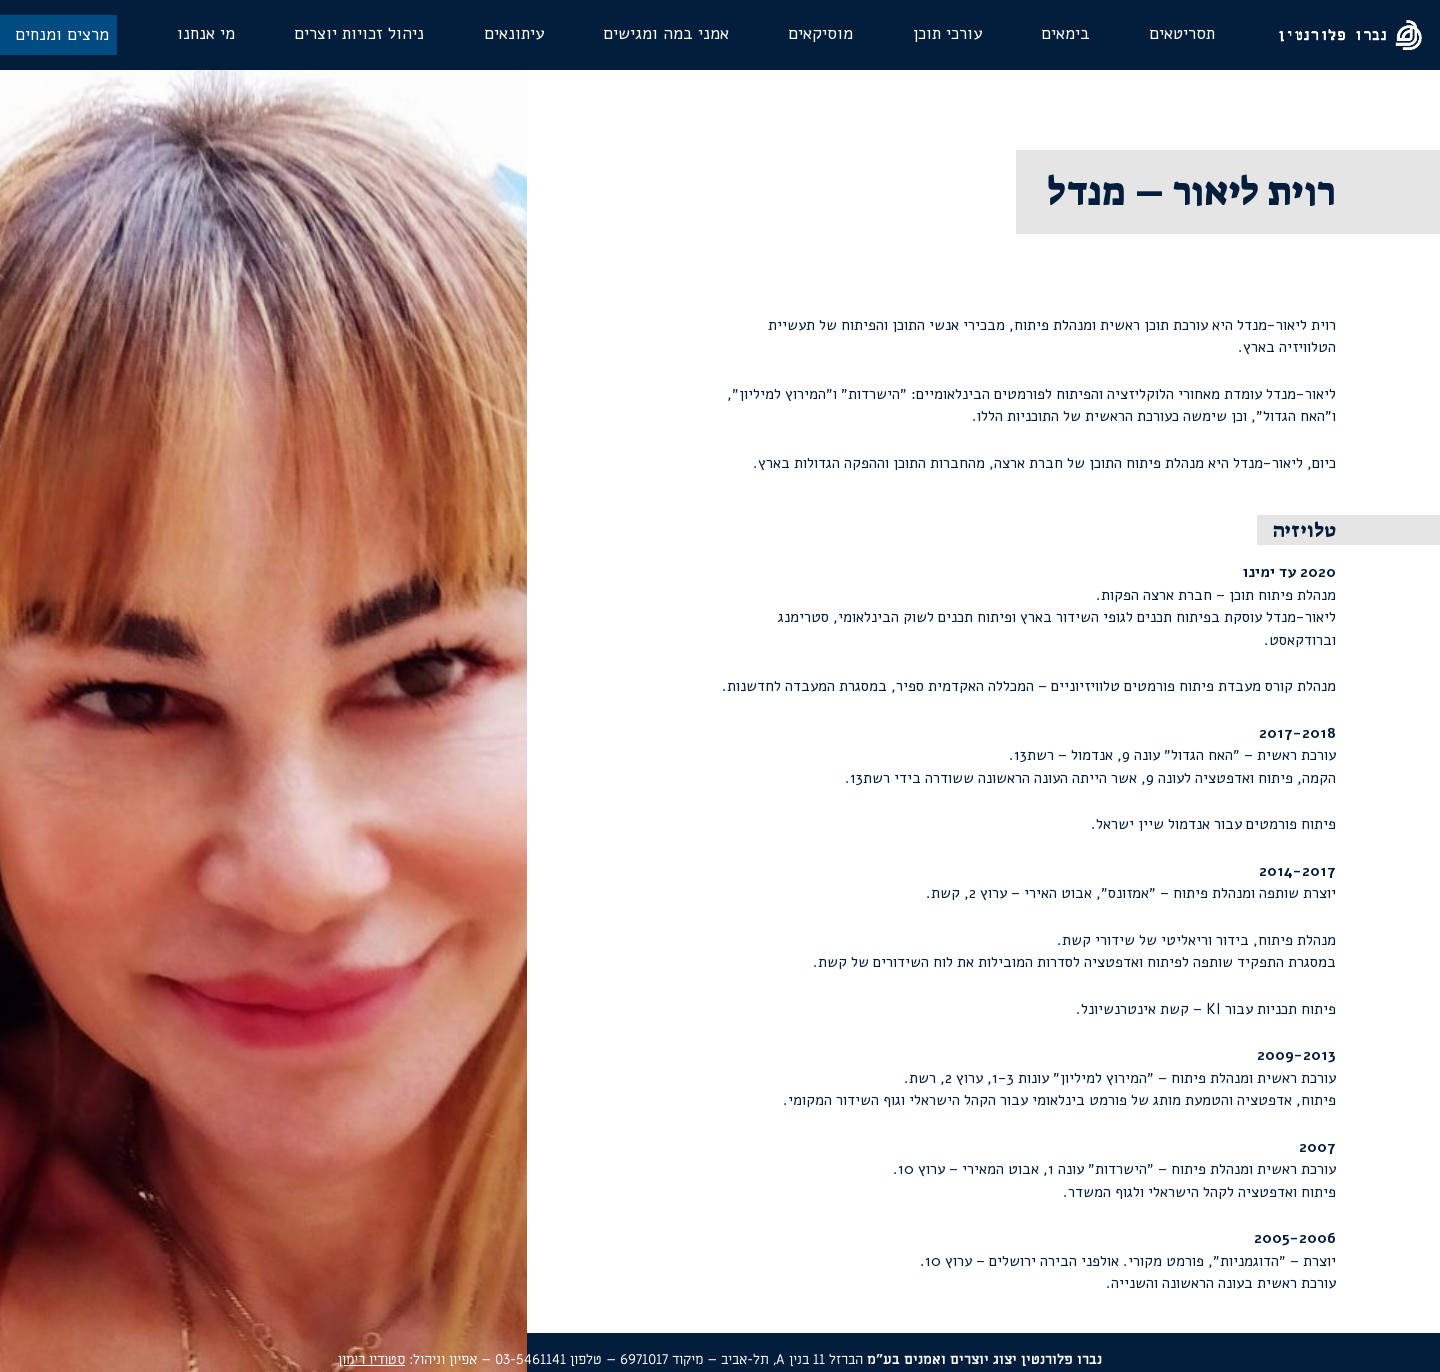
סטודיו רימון (371, 1359)
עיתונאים (514, 33)
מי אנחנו (206, 33)
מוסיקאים (820, 33)
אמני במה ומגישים (666, 33)
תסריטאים (1182, 33)
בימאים (1065, 33)
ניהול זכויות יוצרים (359, 33)
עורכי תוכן (947, 33)
